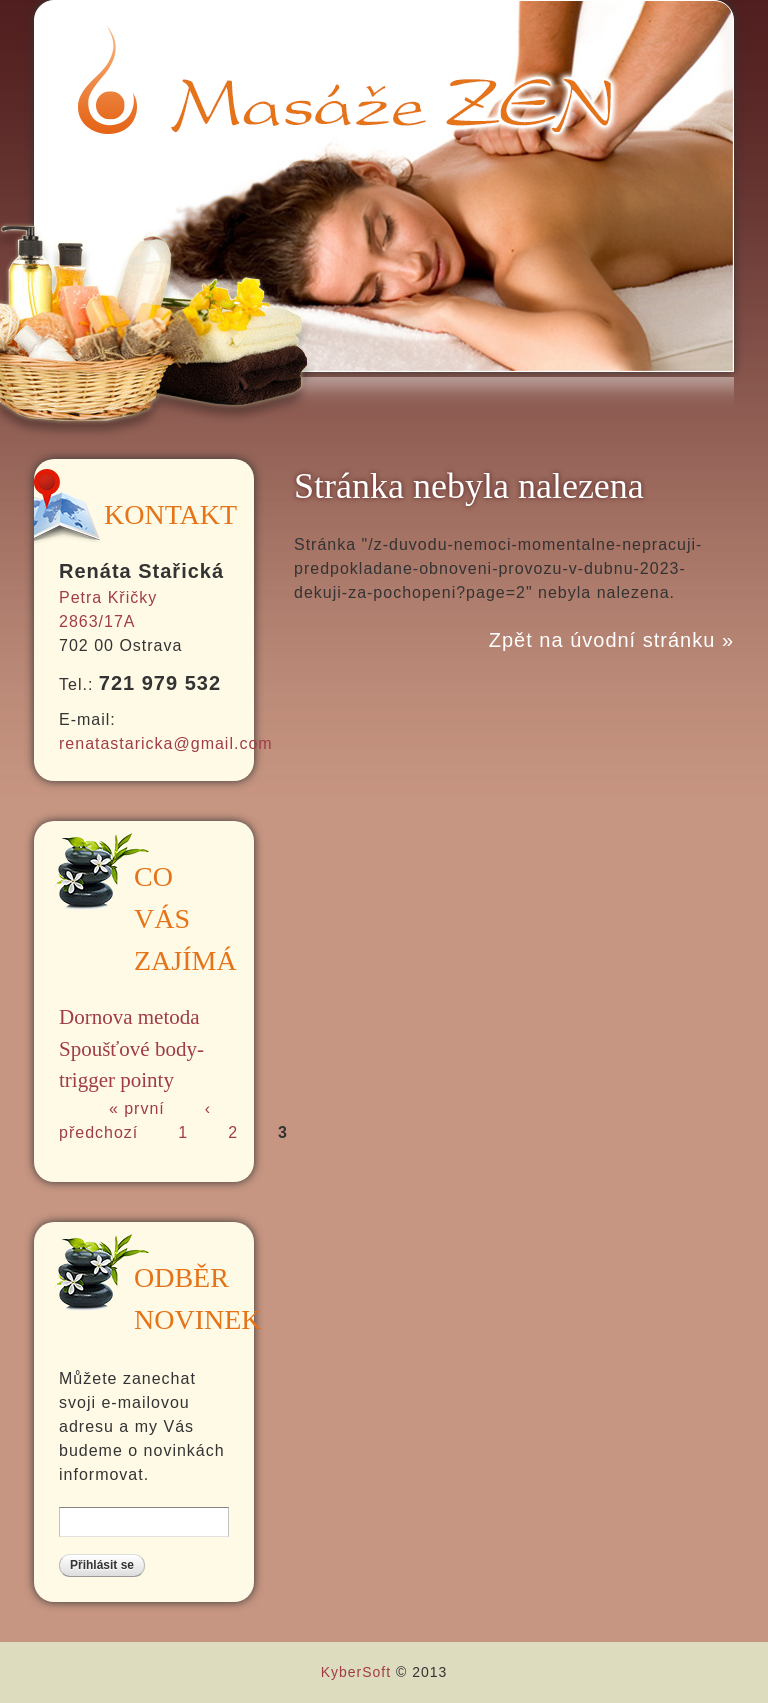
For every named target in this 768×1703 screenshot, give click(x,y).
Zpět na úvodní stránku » (611, 640)
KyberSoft (356, 1672)
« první (137, 1108)
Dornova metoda (129, 1017)
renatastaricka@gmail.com (166, 743)
